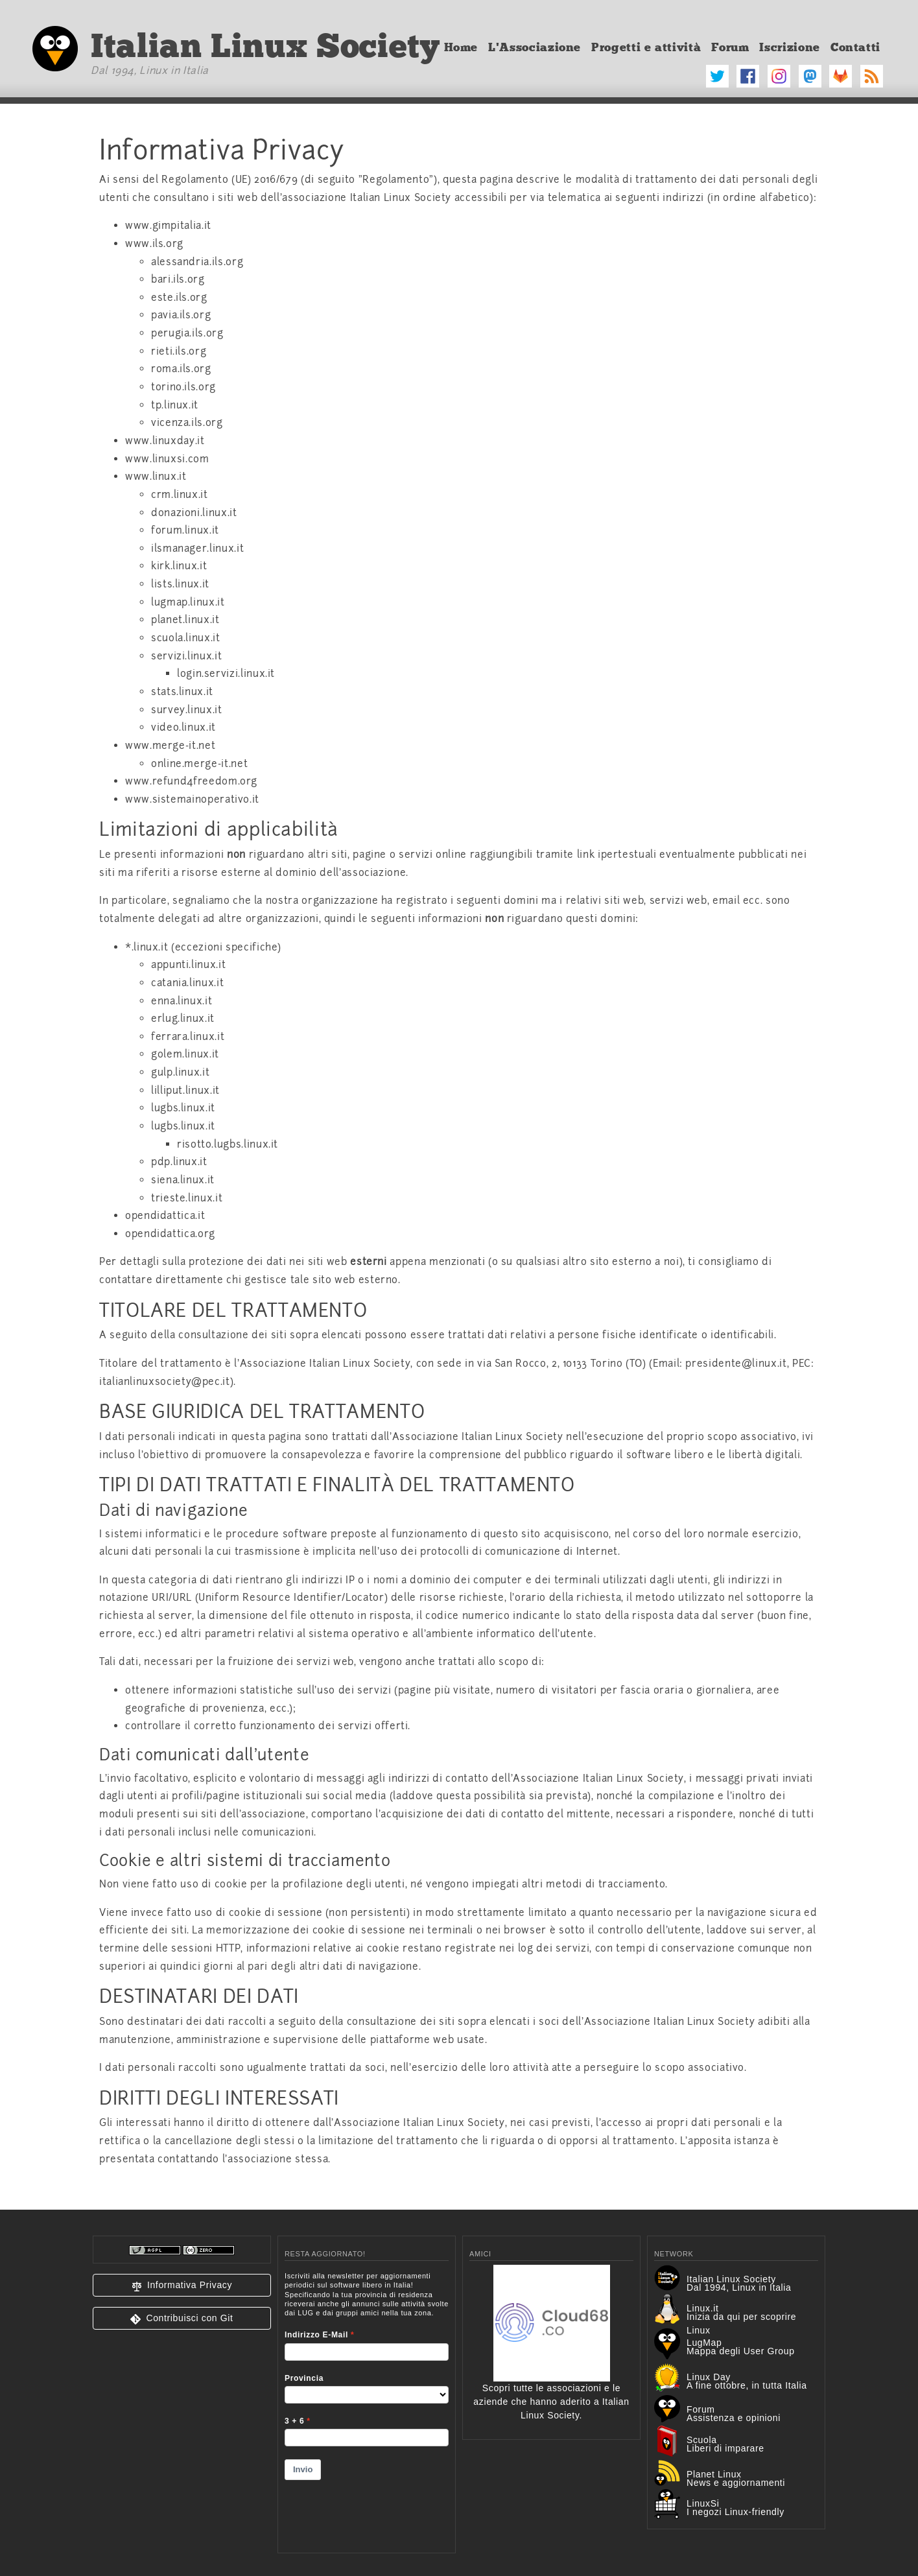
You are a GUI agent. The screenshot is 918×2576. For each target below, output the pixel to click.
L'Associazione (534, 47)
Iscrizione (789, 47)
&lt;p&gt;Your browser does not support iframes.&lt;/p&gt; (367, 2404)
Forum (730, 47)
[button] (182, 2285)
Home (461, 47)
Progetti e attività (646, 47)
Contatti (855, 47)
